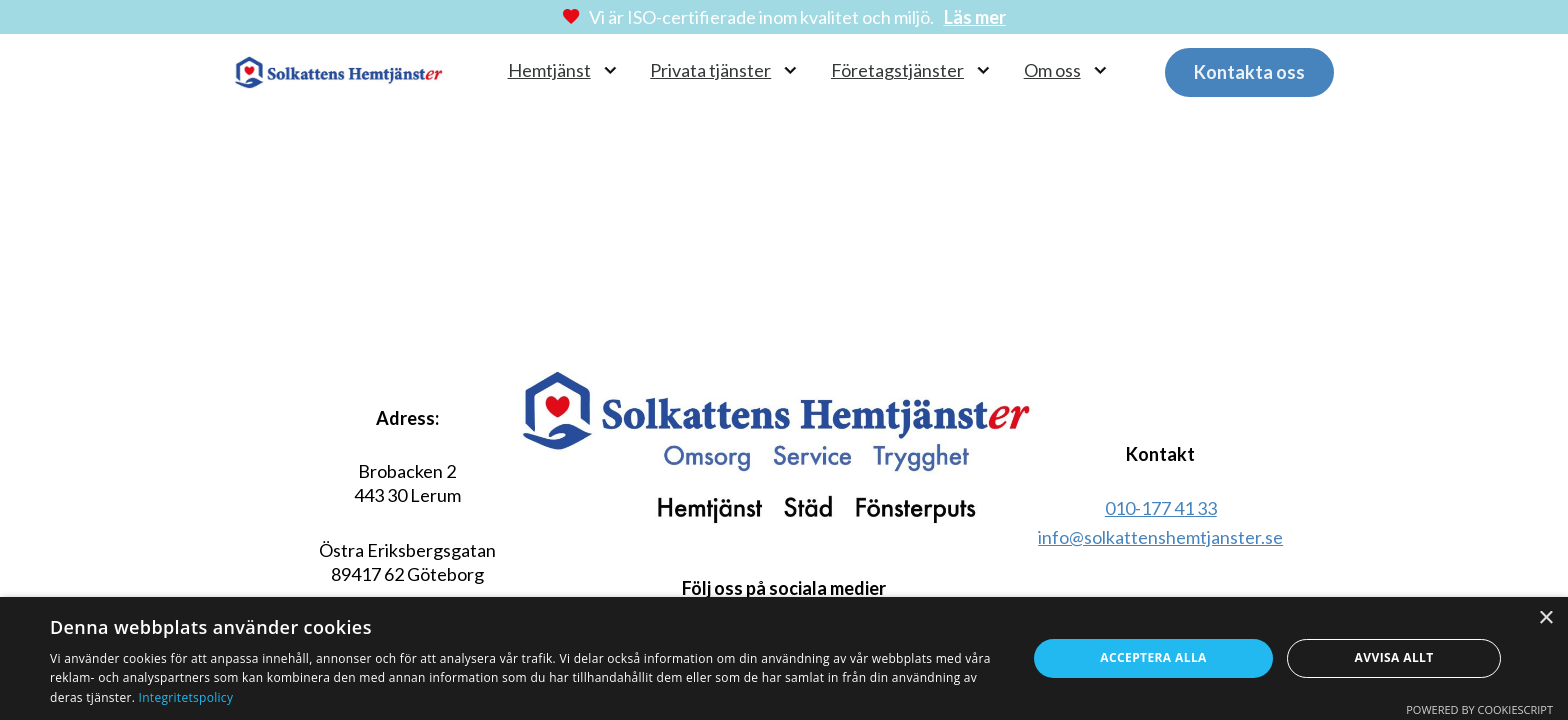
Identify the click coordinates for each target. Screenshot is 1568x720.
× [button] (1545, 618)
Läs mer (975, 17)
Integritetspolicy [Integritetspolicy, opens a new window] (186, 697)
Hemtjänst (549, 70)
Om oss (1052, 70)
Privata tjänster (710, 70)
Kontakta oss (1249, 72)
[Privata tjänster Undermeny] (790, 70)
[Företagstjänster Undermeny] (983, 70)
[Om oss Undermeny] (1100, 70)
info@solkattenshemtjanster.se (1160, 537)
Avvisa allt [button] (1394, 657)
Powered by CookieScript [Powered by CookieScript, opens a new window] (1479, 709)
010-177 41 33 (1161, 508)
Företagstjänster (897, 70)
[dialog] (784, 658)
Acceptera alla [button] (1153, 657)
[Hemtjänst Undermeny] (610, 70)
